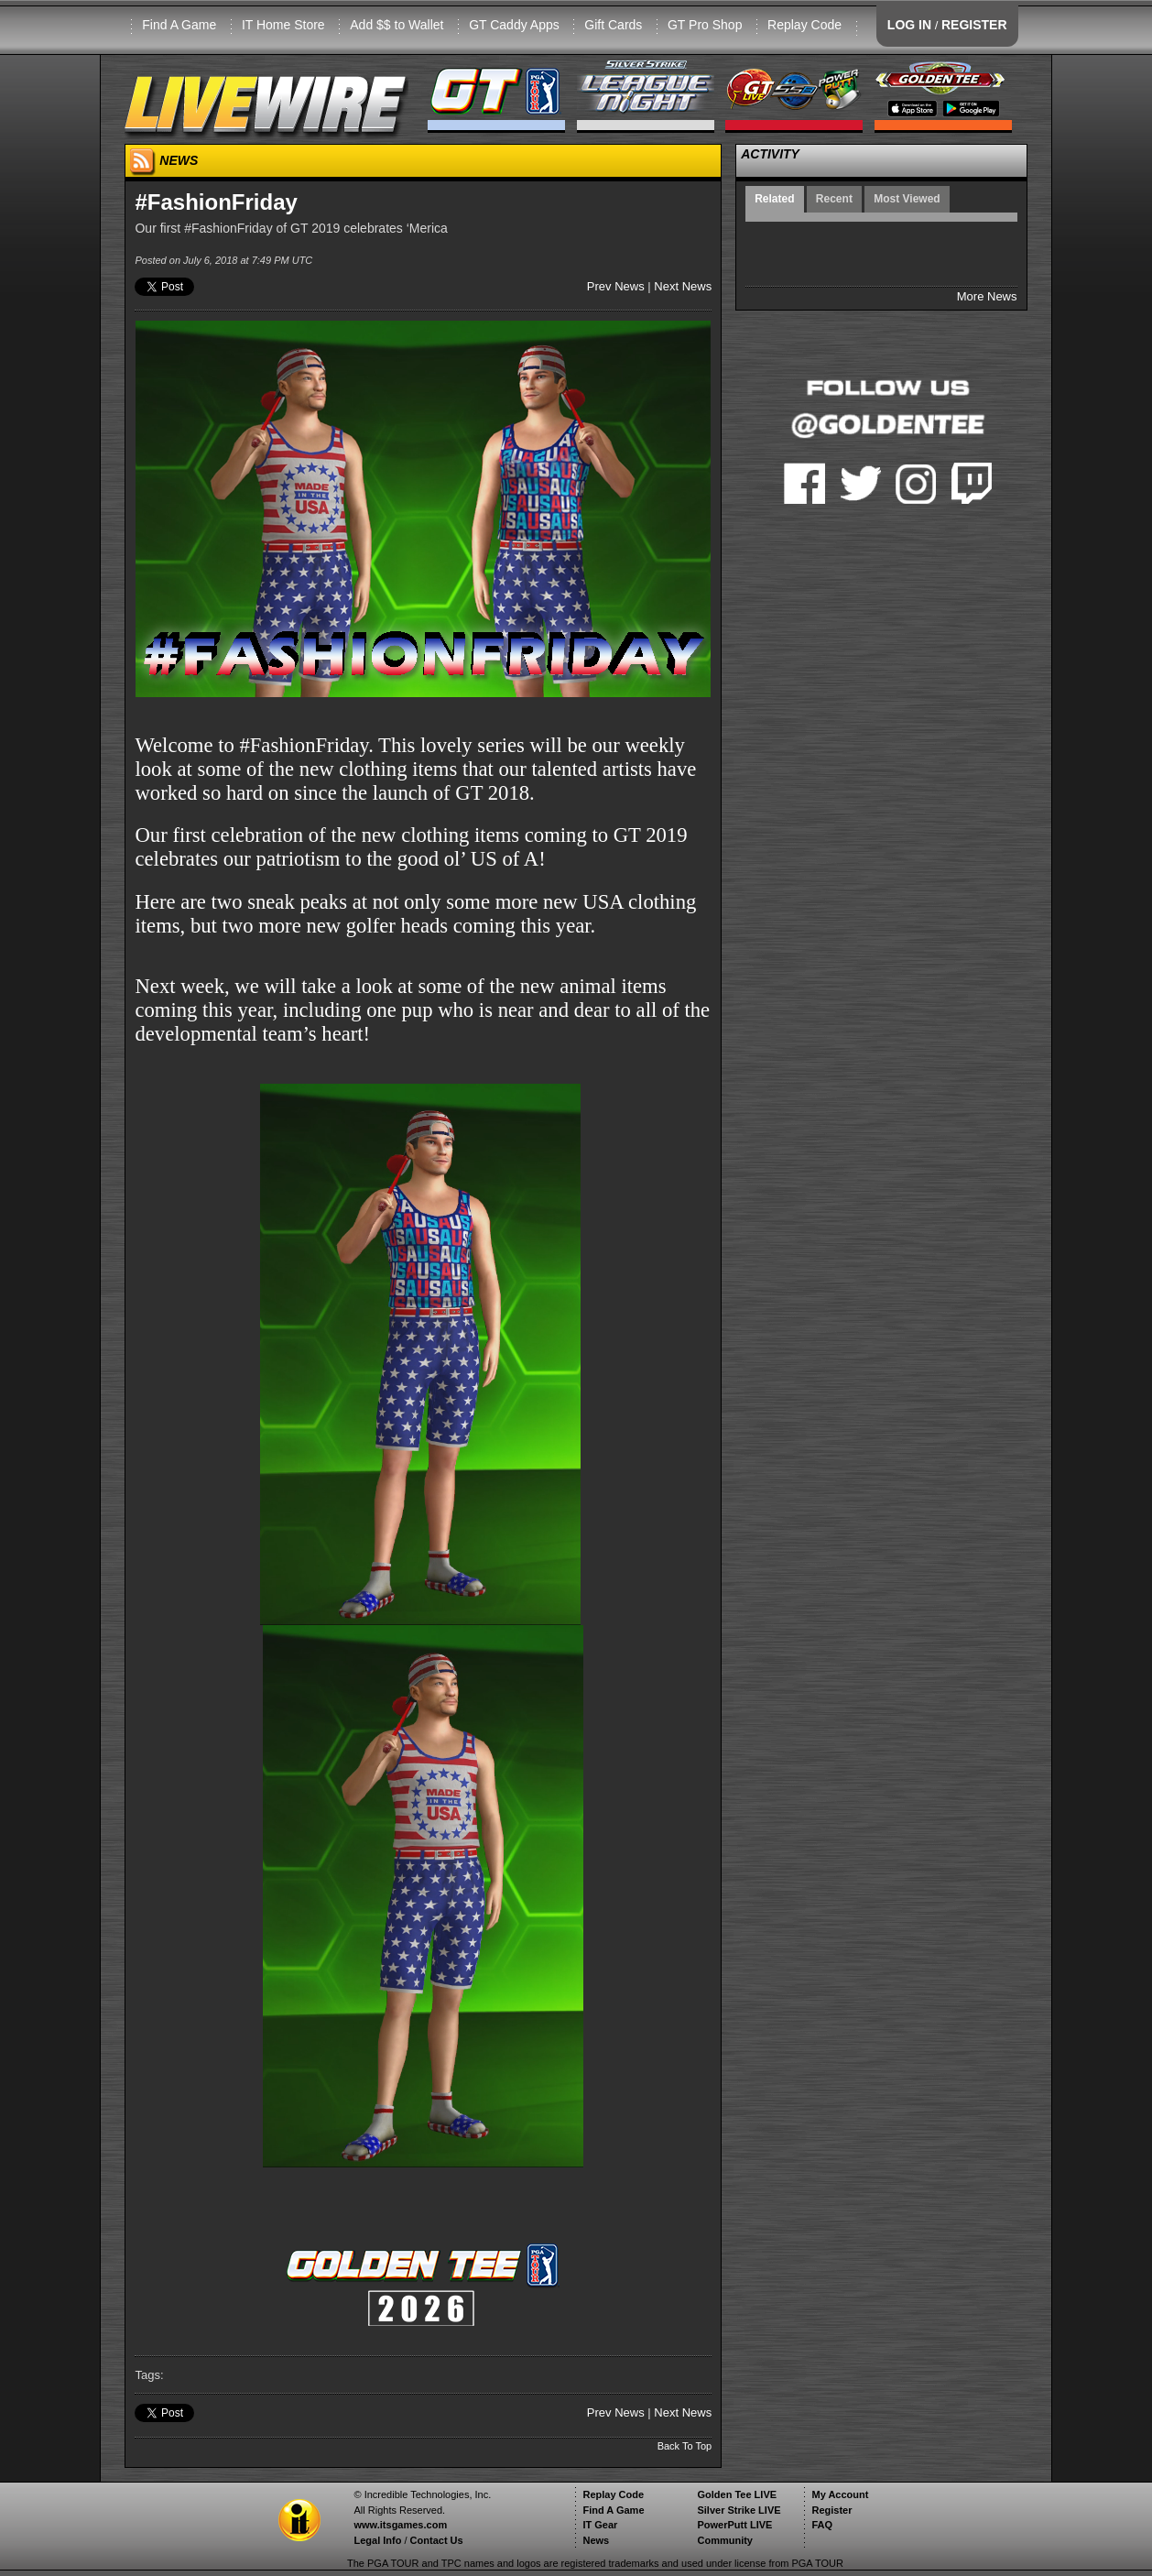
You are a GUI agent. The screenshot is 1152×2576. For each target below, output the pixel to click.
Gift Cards (613, 24)
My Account (839, 2494)
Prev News (616, 286)
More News (987, 296)
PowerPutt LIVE (734, 2524)
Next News (683, 286)
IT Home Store (283, 24)
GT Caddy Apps (514, 24)
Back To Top (685, 2445)
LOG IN (909, 24)
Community (725, 2540)
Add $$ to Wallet (396, 24)
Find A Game (179, 24)
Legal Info (377, 2540)
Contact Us (436, 2540)
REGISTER (974, 24)
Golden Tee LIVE (737, 2494)
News (595, 2540)
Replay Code (804, 24)
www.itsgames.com (400, 2524)
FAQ (821, 2524)
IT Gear (599, 2524)
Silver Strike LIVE (738, 2510)
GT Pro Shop (705, 24)
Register (831, 2510)
